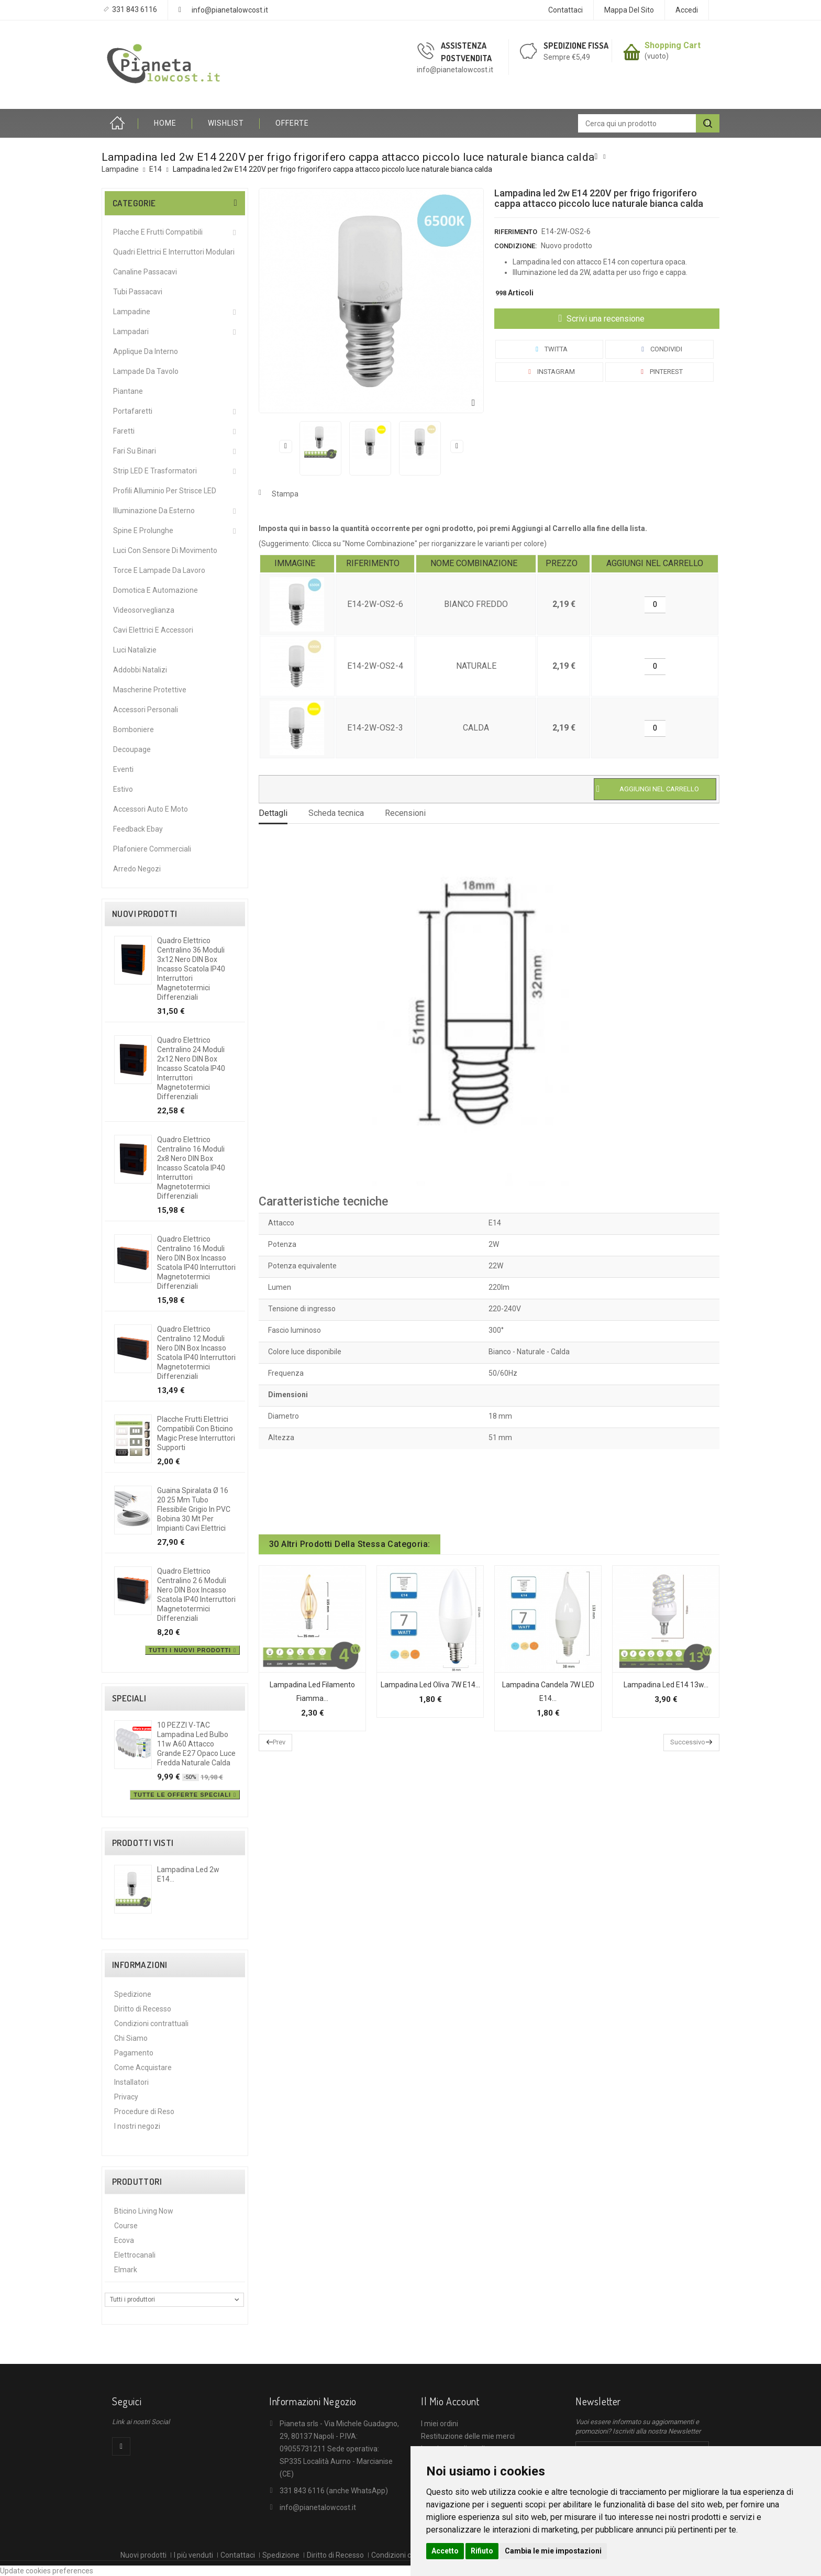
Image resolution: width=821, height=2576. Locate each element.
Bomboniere (133, 729)
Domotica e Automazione (155, 590)
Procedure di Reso (144, 2111)
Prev (279, 1742)
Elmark (125, 2269)
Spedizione (132, 1994)
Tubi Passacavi (137, 292)
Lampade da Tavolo (146, 371)
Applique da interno (145, 351)
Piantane (128, 391)
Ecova (124, 2240)
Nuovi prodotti (144, 914)
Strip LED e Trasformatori (155, 471)
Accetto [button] (445, 2551)
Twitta (549, 349)
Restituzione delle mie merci (468, 2436)
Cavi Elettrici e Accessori (153, 630)
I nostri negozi (137, 2126)
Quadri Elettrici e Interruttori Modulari (174, 252)
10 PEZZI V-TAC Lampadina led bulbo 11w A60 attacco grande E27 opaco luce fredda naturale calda (196, 1744)
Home (120, 123)
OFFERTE (292, 123)
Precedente (285, 446)
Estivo (123, 789)
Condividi (659, 349)
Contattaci (565, 10)
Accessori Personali (145, 709)
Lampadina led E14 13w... (666, 1685)
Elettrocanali (135, 2255)
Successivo (457, 446)
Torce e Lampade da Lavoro (159, 570)
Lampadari (131, 331)
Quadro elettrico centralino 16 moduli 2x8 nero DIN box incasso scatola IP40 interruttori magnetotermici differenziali (191, 1167)
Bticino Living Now (143, 2211)
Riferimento (515, 232)
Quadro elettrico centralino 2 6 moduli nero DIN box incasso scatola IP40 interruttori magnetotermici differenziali (196, 1594)
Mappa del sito (629, 10)
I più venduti (193, 2555)
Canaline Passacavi (145, 272)
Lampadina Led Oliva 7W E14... (430, 1685)
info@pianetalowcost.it (230, 10)
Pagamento (133, 2053)
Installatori (131, 2082)
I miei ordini (439, 2423)
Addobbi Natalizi (140, 670)
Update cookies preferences (46, 2571)
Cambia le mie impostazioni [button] (553, 2551)
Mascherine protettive (149, 690)
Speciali (129, 1698)
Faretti (124, 431)
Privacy (126, 2097)
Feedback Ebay (138, 829)
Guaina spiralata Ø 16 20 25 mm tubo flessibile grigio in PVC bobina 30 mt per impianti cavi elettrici (193, 1509)
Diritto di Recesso (142, 2009)
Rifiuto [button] (482, 2551)
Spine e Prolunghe (143, 530)
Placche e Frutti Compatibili (158, 232)
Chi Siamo (131, 2038)
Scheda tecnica (336, 813)
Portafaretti (132, 411)
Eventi (123, 769)
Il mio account (450, 2401)
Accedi (686, 10)
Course (126, 2225)
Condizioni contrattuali (151, 2023)
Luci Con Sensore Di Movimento (165, 550)
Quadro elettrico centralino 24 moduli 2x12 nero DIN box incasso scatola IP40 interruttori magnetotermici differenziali (191, 1068)
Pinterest (660, 371)
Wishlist (226, 123)
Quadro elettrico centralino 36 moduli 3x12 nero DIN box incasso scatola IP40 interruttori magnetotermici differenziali (191, 968)
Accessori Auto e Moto (150, 809)
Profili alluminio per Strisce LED (164, 491)
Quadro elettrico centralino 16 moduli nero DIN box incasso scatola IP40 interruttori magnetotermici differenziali (196, 1262)
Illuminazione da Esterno (154, 510)
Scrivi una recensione (604, 319)
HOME (165, 123)
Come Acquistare (143, 2067)
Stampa (285, 494)
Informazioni (140, 1965)
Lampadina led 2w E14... (188, 1874)
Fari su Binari (134, 451)
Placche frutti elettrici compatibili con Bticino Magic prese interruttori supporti (196, 1433)
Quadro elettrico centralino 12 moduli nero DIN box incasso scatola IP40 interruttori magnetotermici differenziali (196, 1352)
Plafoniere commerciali (152, 849)
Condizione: (515, 246)
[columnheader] (297, 564)
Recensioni (405, 813)
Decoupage (132, 749)
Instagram (549, 371)
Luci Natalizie (135, 650)
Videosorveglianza (143, 610)
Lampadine (131, 311)
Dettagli (273, 813)
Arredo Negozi (137, 869)
